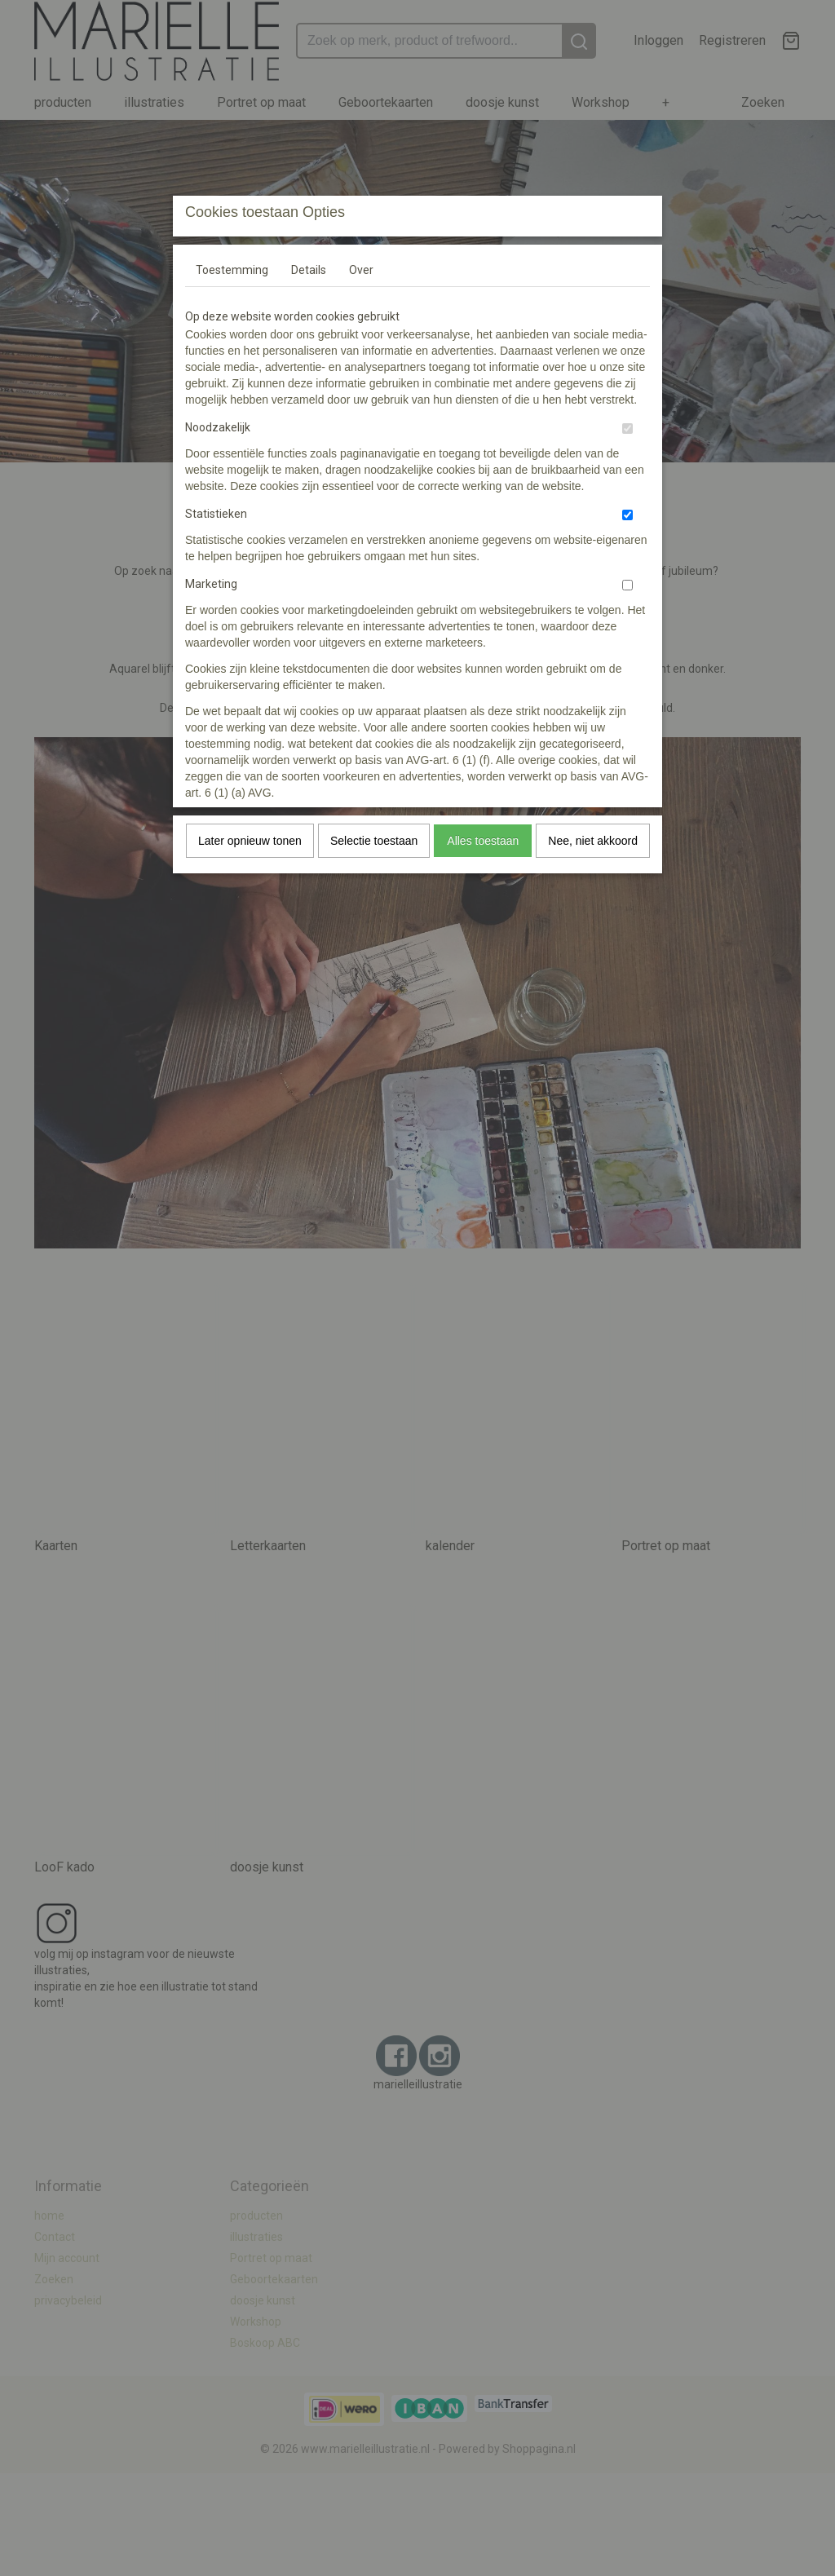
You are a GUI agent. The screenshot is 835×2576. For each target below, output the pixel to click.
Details (308, 269)
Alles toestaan (483, 840)
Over (361, 269)
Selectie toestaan (374, 840)
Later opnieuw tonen (250, 840)
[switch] (627, 428)
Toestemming (232, 269)
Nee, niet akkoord (593, 840)
